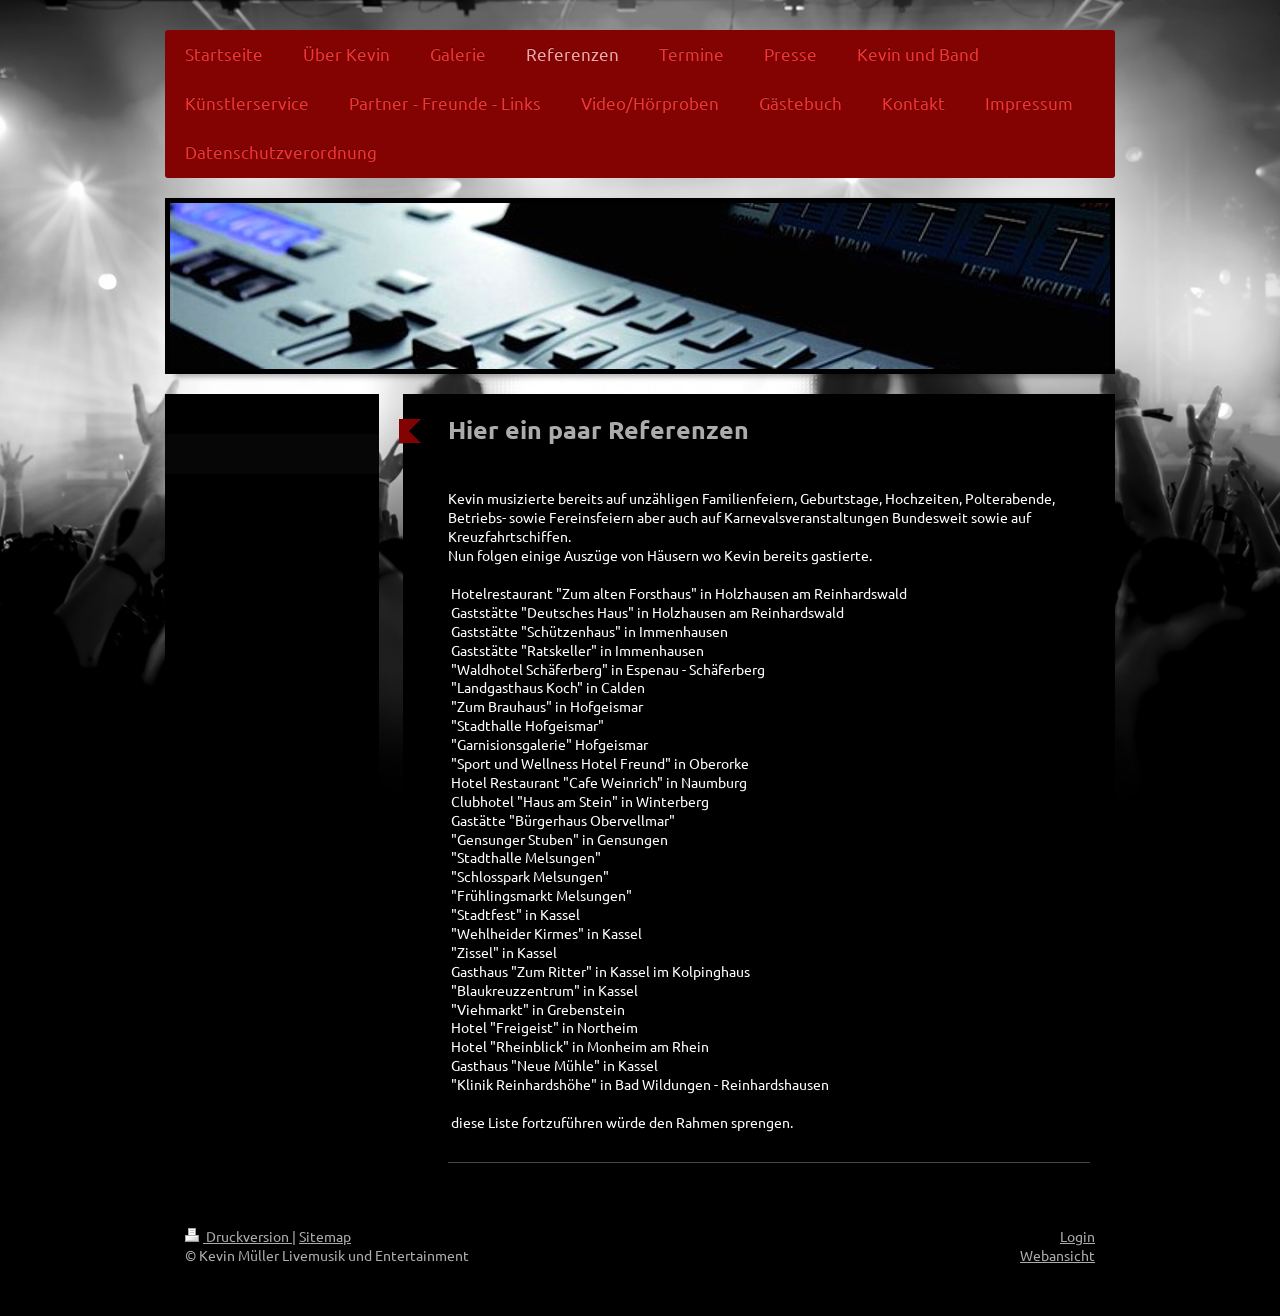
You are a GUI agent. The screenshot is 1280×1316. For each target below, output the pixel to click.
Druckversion (238, 1236)
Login (1077, 1236)
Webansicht (1057, 1255)
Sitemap (325, 1236)
